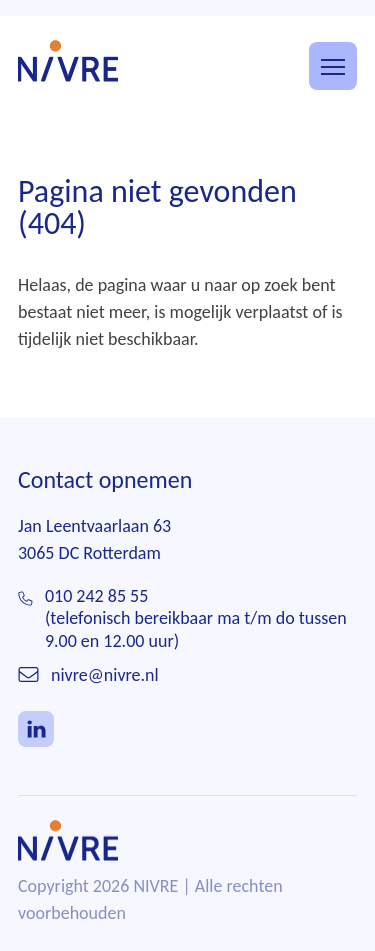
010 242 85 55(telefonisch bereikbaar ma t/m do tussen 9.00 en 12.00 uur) (196, 618)
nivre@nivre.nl (105, 675)
